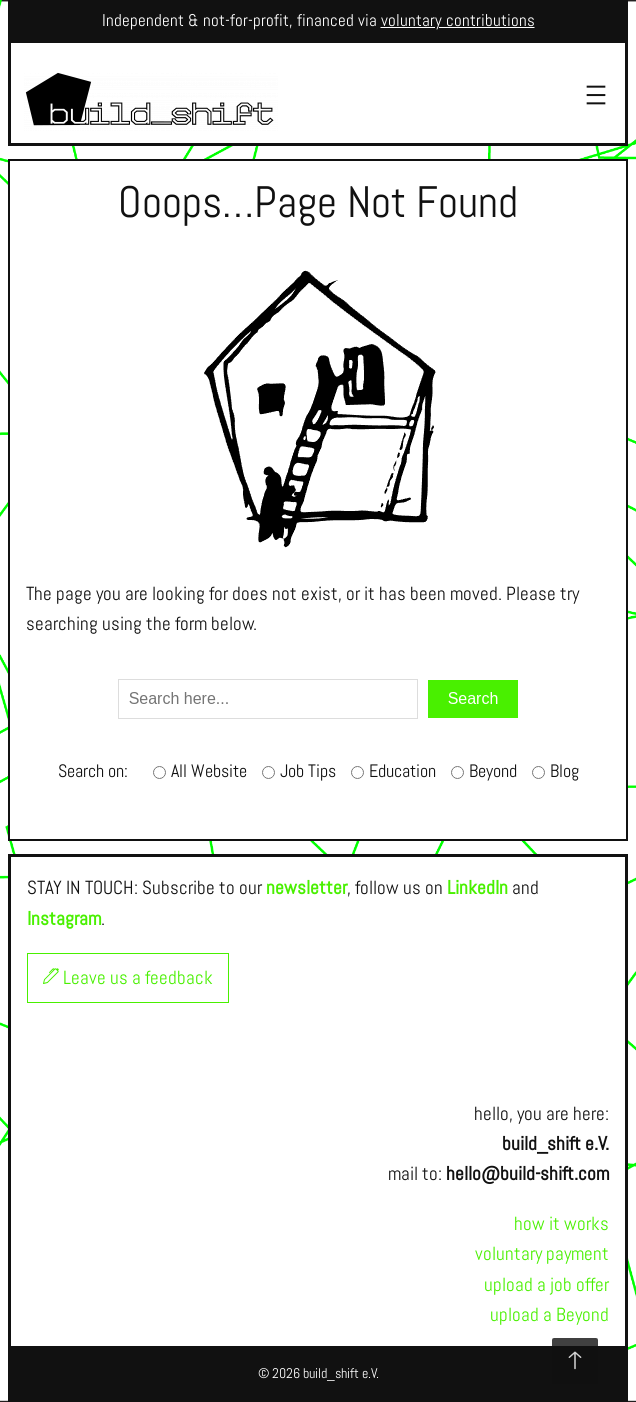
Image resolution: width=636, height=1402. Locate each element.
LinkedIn (477, 887)
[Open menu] (596, 95)
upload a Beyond (549, 1314)
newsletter (306, 887)
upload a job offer (546, 1284)
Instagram (64, 918)
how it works (561, 1223)
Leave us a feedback (128, 977)
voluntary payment (542, 1253)
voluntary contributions (458, 20)
